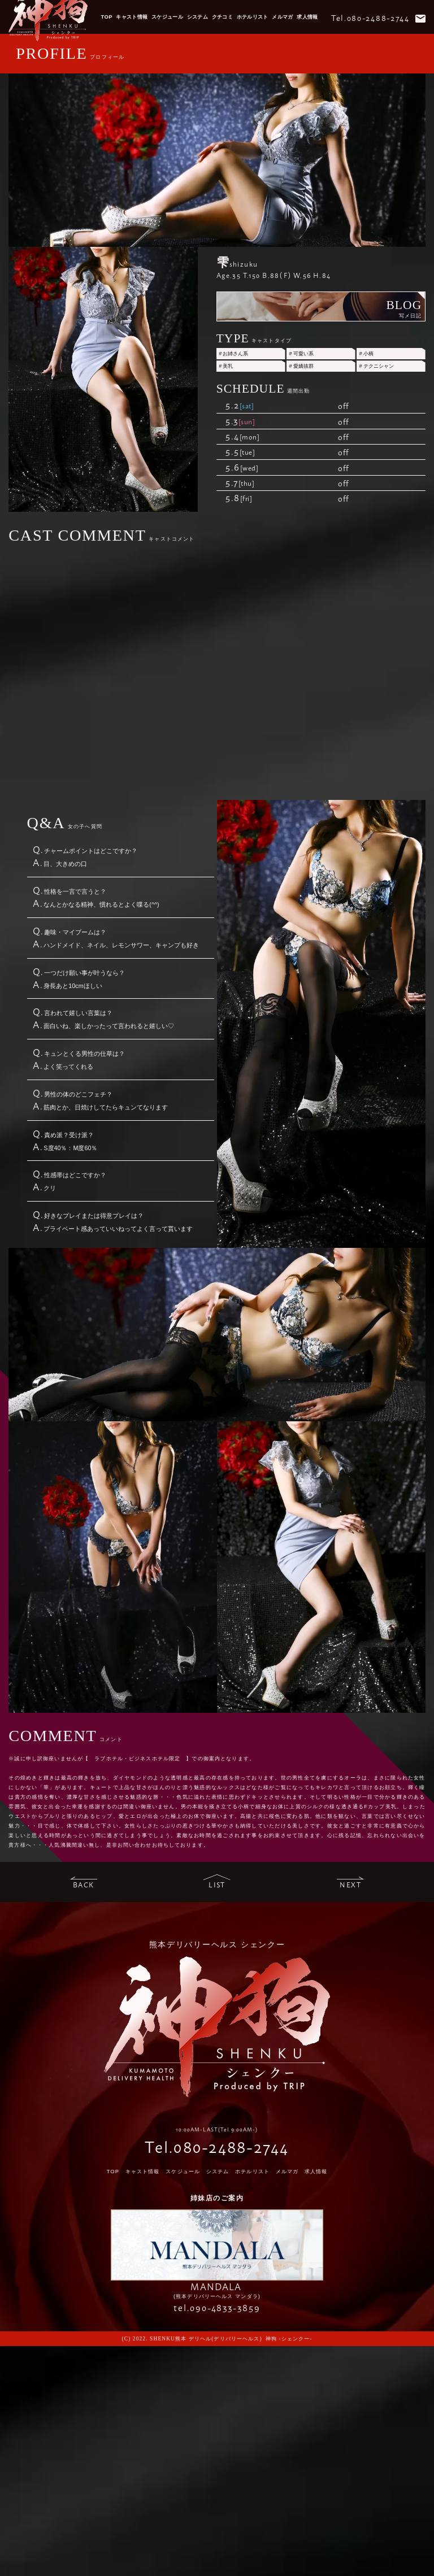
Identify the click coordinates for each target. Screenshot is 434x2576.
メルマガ (282, 17)
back (83, 1885)
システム (198, 17)
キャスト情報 (131, 17)
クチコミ (222, 17)
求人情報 (307, 17)
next (350, 1885)
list (217, 1885)
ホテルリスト (252, 17)
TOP (106, 17)
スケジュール (167, 17)
